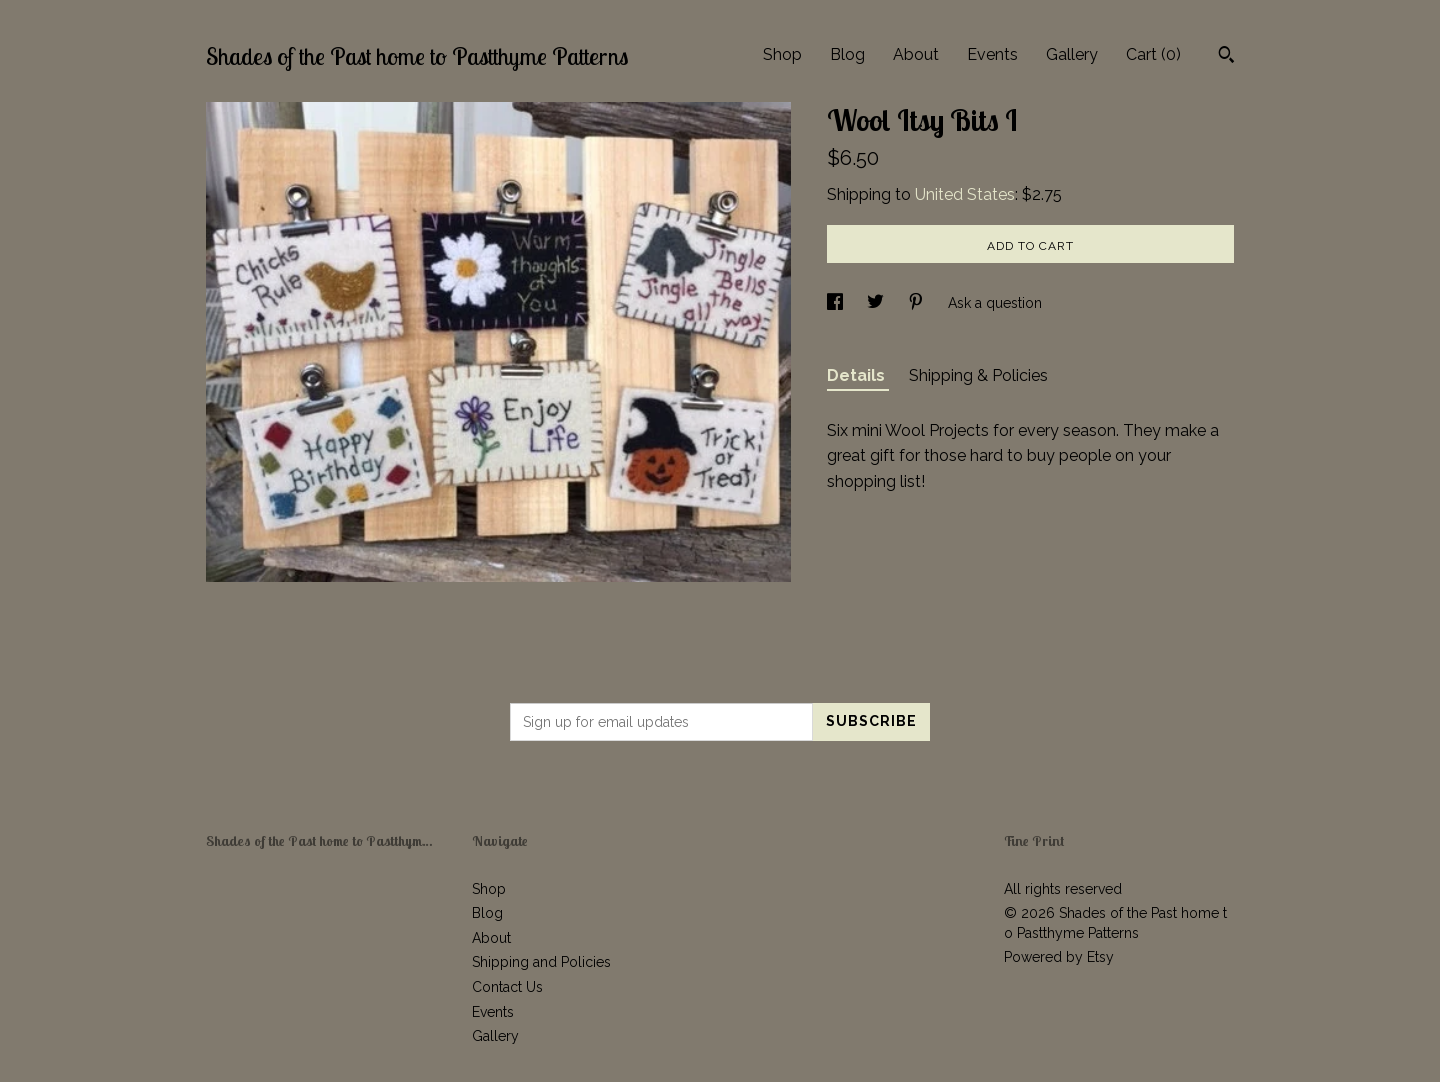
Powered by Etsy (1059, 957)
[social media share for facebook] (837, 303)
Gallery (1072, 54)
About (916, 54)
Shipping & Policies (978, 375)
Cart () (1153, 54)
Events (992, 54)
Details (858, 375)
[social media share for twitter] (877, 303)
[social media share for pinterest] (918, 303)
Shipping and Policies (541, 962)
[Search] (1226, 57)
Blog (847, 54)
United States (965, 194)
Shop (782, 54)
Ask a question (995, 303)
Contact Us (507, 987)
